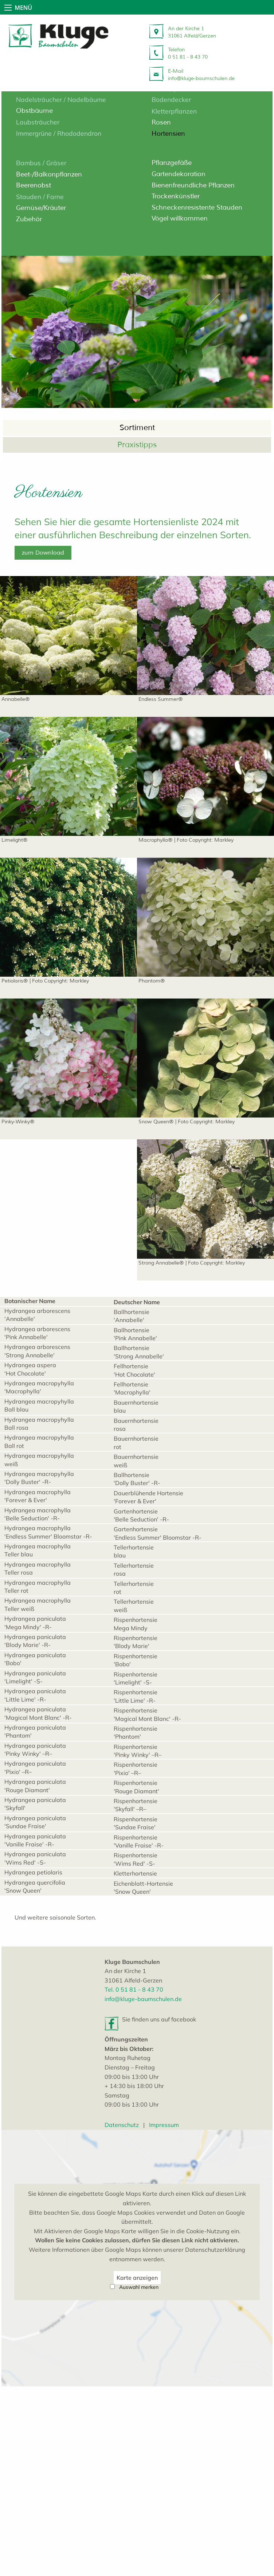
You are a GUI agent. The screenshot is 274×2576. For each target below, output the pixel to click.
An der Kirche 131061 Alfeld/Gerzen (192, 32)
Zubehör (29, 219)
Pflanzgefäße (172, 163)
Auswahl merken (138, 2477)
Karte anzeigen (137, 2467)
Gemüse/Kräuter (41, 208)
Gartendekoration (179, 174)
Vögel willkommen (180, 218)
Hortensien (168, 134)
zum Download (43, 612)
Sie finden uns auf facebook (159, 2135)
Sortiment (137, 458)
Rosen (161, 122)
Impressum (164, 2241)
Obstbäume (34, 111)
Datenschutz (122, 2241)
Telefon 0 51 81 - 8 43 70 (188, 53)
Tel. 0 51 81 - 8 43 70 (134, 2106)
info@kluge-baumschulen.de (143, 2115)
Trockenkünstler (176, 196)
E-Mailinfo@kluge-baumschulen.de (201, 75)
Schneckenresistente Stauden (197, 207)
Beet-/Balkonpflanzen (49, 174)
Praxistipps (137, 475)
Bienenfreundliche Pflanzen (193, 185)
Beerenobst (33, 185)
